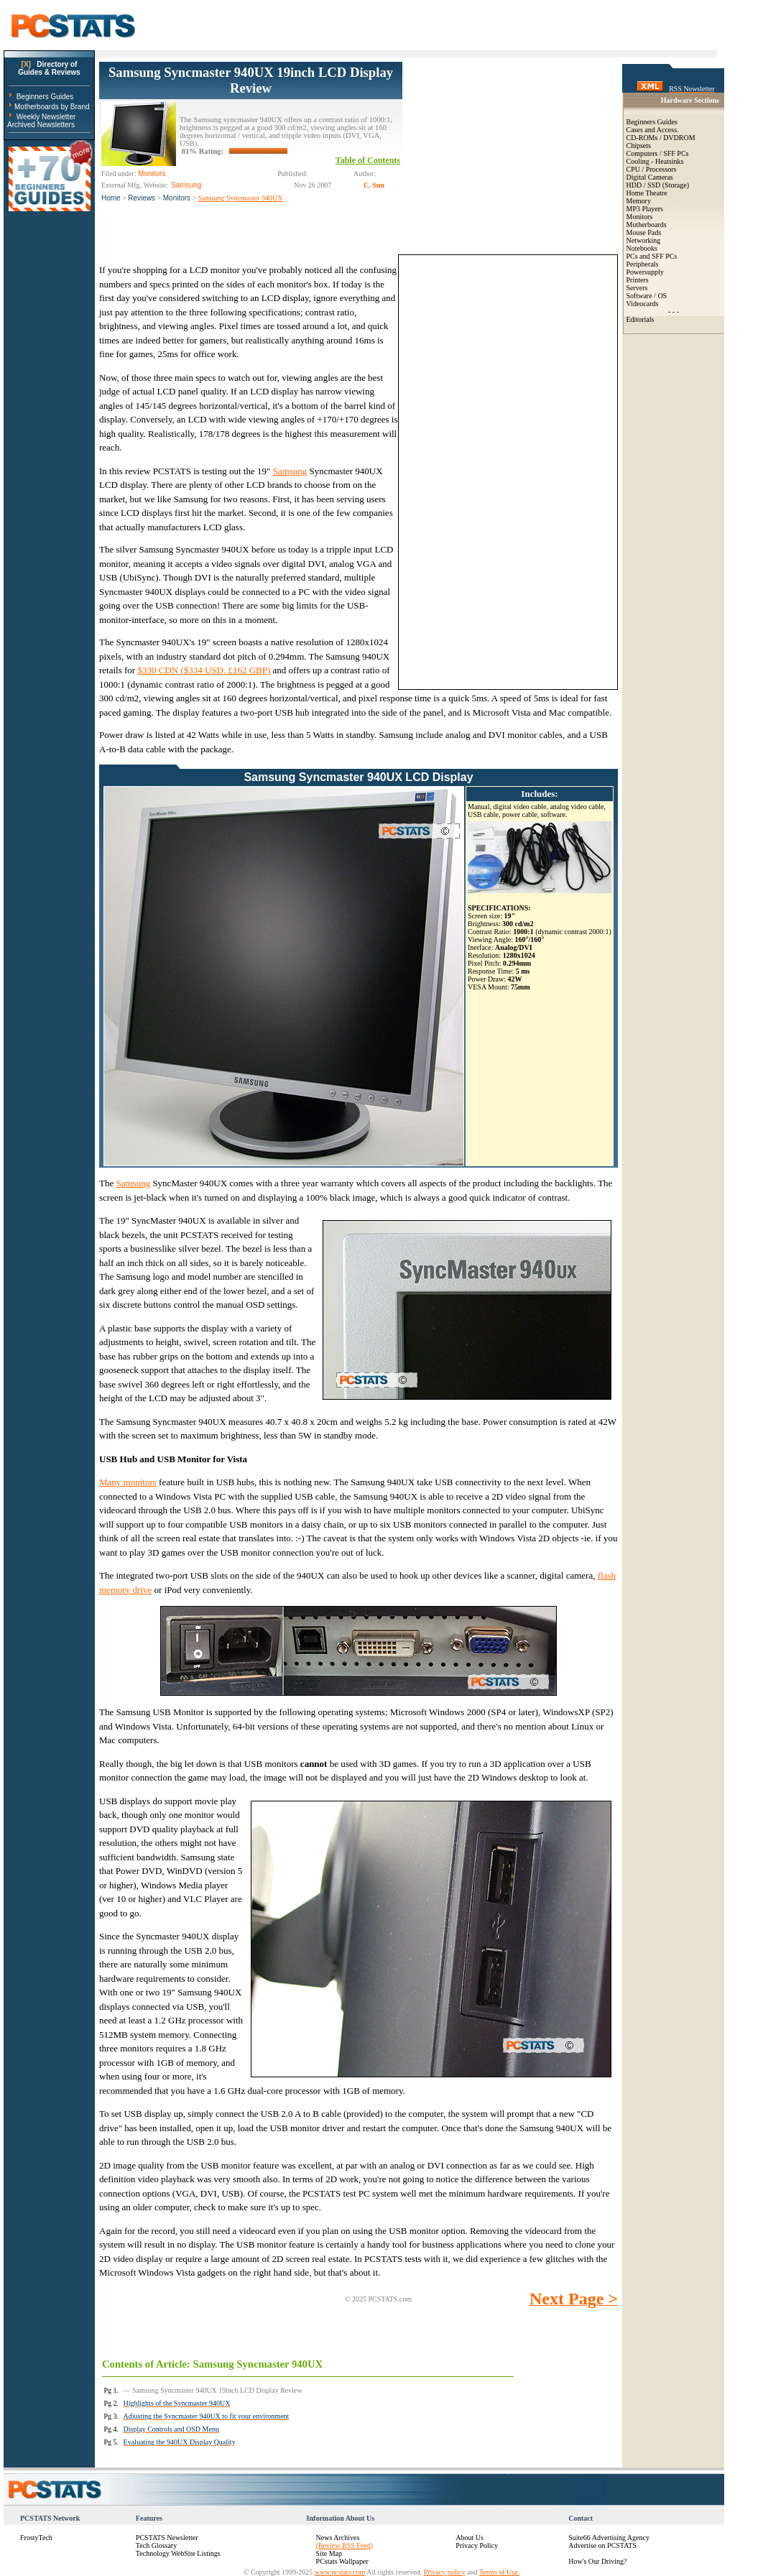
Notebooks (641, 248)
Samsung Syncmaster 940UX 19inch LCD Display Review (250, 80)
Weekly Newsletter (46, 117)
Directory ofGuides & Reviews (49, 68)
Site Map (329, 2553)
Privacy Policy (477, 2545)
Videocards (642, 304)
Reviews (141, 198)
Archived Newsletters (41, 125)
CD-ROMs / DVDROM (660, 138)
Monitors (176, 198)
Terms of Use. (499, 2572)
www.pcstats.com (340, 2572)
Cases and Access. (652, 130)
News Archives (338, 2538)
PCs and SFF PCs (652, 256)
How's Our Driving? (597, 2561)
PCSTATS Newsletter (167, 2538)
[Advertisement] (510, 151)
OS (662, 296)
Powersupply (645, 272)
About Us (470, 2538)
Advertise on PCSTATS (602, 2545)
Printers (637, 280)
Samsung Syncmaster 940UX (240, 198)
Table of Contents (368, 160)
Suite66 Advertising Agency (608, 2538)
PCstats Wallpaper (342, 2561)
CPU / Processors (651, 169)
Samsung (290, 471)
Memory (638, 201)
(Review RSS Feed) (344, 2545)
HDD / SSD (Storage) (658, 185)
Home (111, 198)
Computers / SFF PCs (657, 153)
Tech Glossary (156, 2545)
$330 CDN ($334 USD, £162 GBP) (203, 670)
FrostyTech (36, 2538)
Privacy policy (445, 2572)
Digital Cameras (649, 177)
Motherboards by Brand (52, 107)
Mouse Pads (644, 232)
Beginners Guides (45, 97)
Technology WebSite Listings (178, 2553)
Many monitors (128, 1482)
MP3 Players (644, 209)
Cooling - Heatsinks (655, 161)
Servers (637, 288)
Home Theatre (646, 193)
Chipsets (638, 145)
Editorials (640, 319)
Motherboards (646, 224)
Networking (643, 240)
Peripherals (642, 264)
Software (639, 296)
